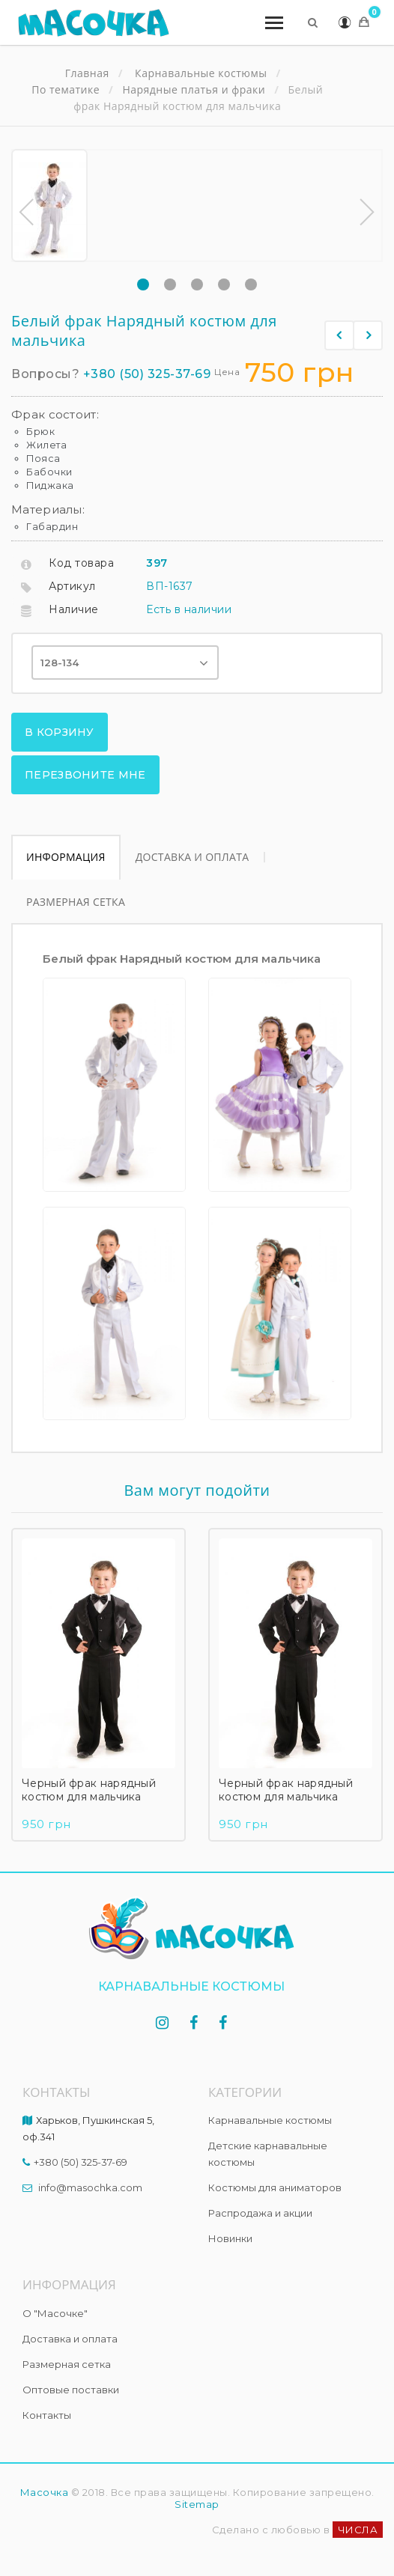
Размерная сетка (75, 902)
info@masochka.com (90, 2187)
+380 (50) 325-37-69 (147, 374)
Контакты (46, 2415)
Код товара (81, 563)
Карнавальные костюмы (270, 2120)
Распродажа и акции (260, 2213)
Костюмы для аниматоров (275, 2187)
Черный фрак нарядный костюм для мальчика (89, 1790)
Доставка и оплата (192, 857)
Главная (87, 73)
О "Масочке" (55, 2313)
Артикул (72, 586)
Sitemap (197, 2504)
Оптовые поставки (70, 2390)
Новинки (230, 2238)
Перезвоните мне (85, 775)
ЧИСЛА (358, 2530)
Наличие (74, 609)
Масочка (44, 2492)
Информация (66, 857)
